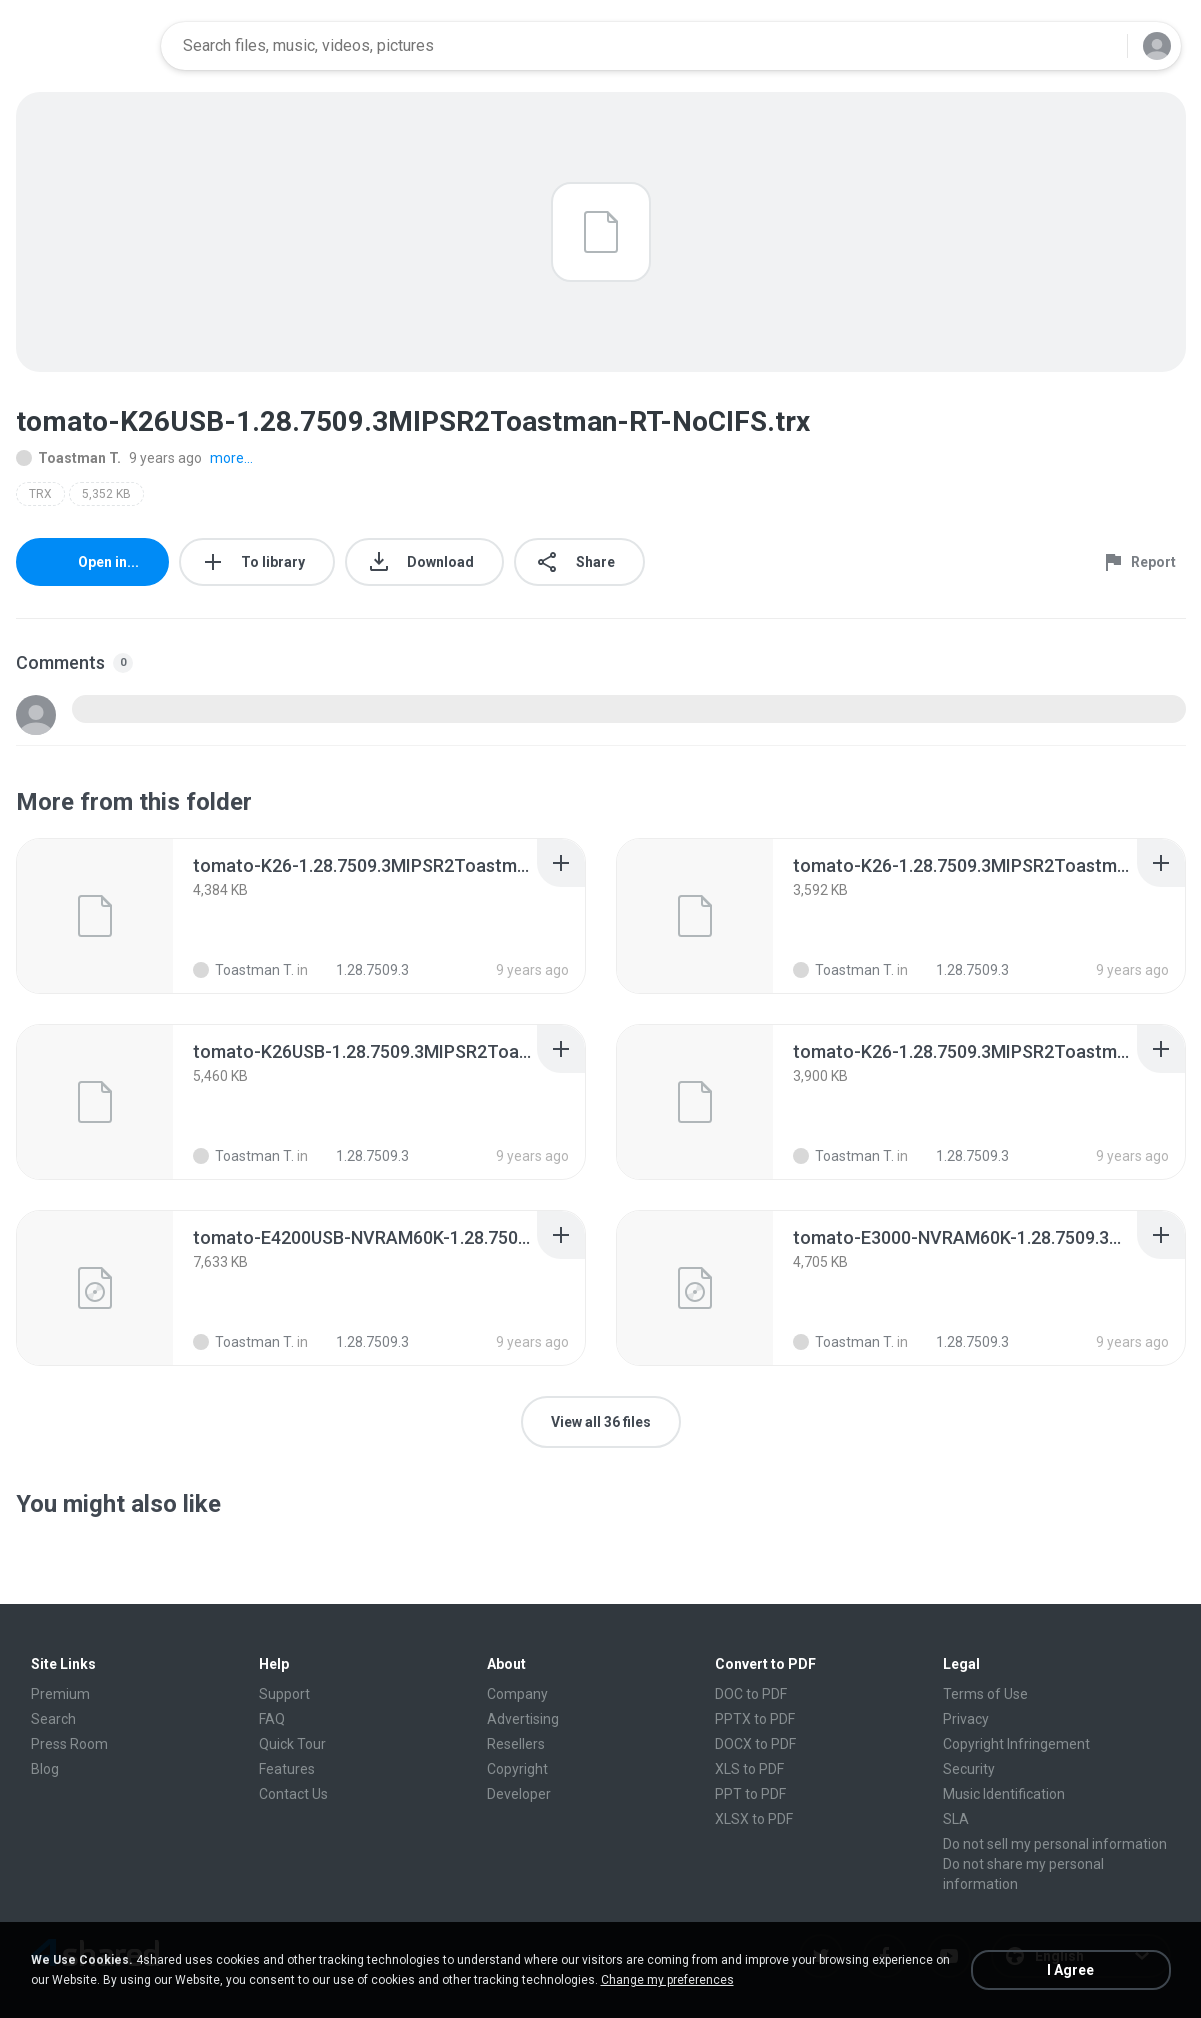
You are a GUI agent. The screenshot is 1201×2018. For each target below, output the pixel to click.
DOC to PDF (751, 1694)
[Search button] (1100, 46)
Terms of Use (985, 1694)
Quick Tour (292, 1744)
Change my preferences (667, 1980)
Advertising (523, 1719)
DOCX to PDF (755, 1744)
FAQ (272, 1719)
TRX (40, 494)
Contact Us (293, 1794)
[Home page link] (82, 46)
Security (969, 1769)
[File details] (95, 916)
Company (517, 1694)
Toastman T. (68, 458)
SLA (956, 1819)
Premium (60, 1694)
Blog (45, 1769)
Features (287, 1769)
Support (284, 1694)
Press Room (69, 1744)
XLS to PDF (749, 1769)
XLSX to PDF (754, 1819)
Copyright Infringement (1016, 1744)
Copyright (517, 1769)
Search (53, 1719)
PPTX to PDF (755, 1719)
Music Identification (1004, 1794)
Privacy (966, 1719)
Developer (519, 1794)
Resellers (516, 1744)
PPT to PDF (750, 1794)
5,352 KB (106, 494)
